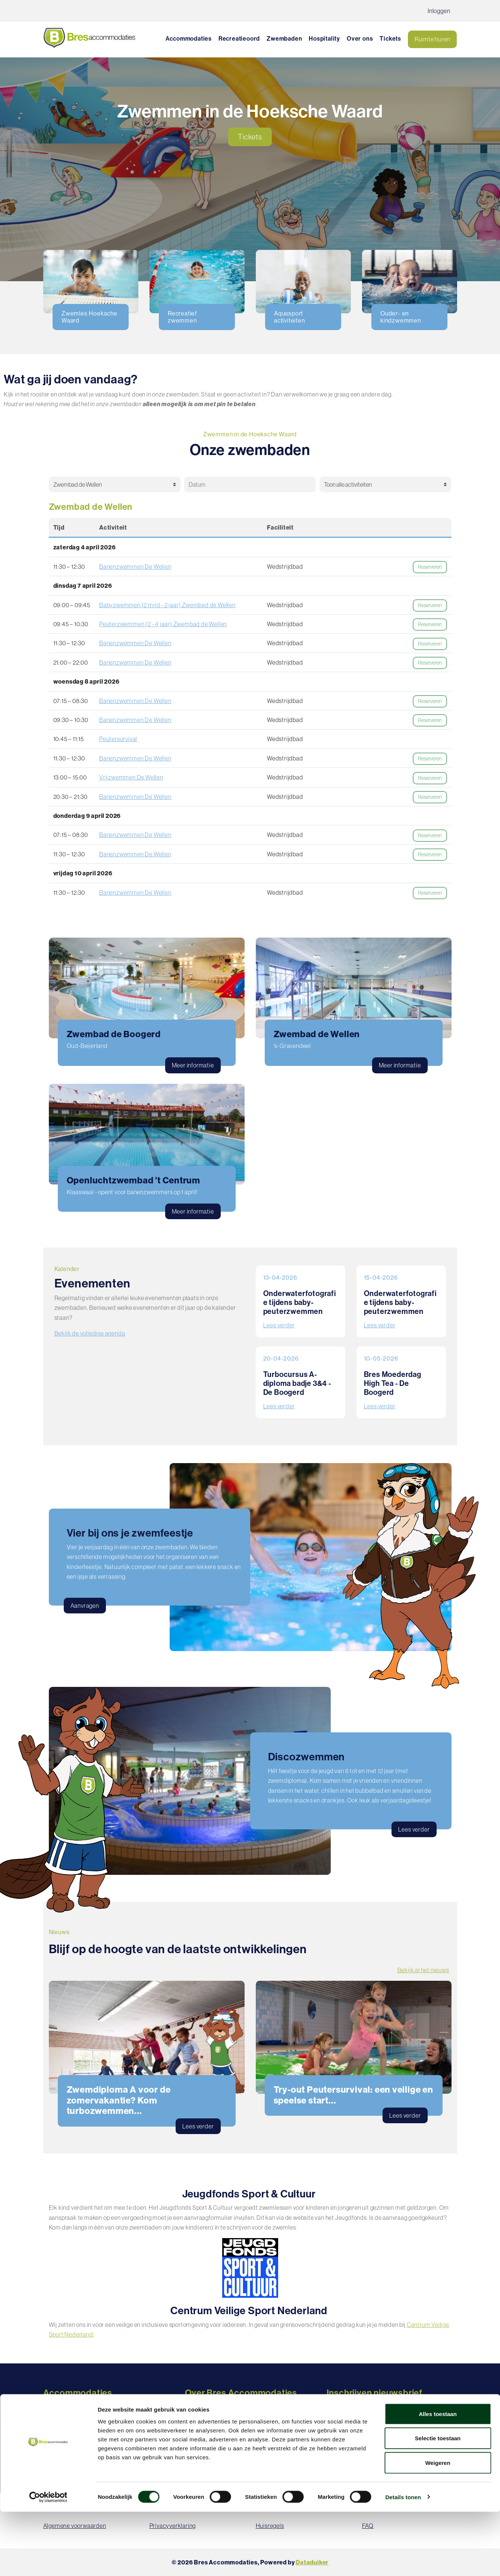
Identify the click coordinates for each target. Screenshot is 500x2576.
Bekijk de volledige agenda (89, 1333)
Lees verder (279, 1325)
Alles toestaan (438, 2478)
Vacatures (198, 2415)
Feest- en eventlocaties (74, 2445)
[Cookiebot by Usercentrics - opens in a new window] (48, 2561)
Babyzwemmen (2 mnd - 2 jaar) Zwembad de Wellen (167, 605)
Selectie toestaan (438, 2503)
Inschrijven (391, 2424)
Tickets (390, 38)
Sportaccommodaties (72, 2425)
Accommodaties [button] (189, 38)
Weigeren (437, 2527)
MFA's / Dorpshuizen (70, 2435)
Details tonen (403, 2561)
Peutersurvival (118, 738)
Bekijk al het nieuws (423, 1970)
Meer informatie (193, 1065)
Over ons (196, 2406)
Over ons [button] (360, 38)
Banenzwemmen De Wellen (135, 566)
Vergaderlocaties (66, 2454)
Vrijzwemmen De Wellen (131, 777)
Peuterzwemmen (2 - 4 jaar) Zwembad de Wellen (163, 624)
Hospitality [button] (324, 38)
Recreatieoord (239, 38)
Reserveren (430, 567)
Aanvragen (84, 1605)
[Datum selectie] (246, 484)
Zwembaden (284, 38)
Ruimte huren (432, 39)
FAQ (190, 2425)
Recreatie (56, 2406)
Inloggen (439, 10)
